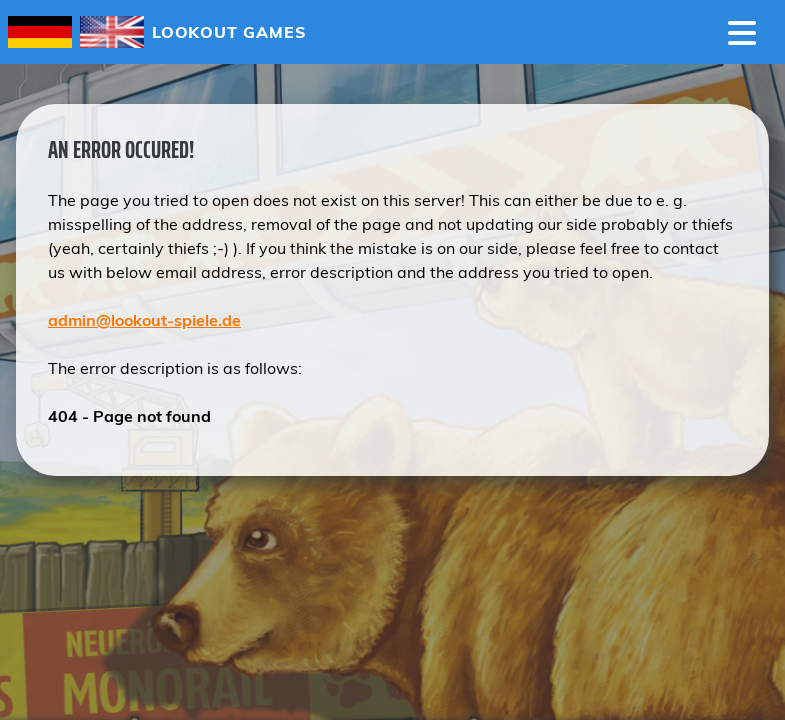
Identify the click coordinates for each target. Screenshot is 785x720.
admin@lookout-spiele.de (144, 320)
